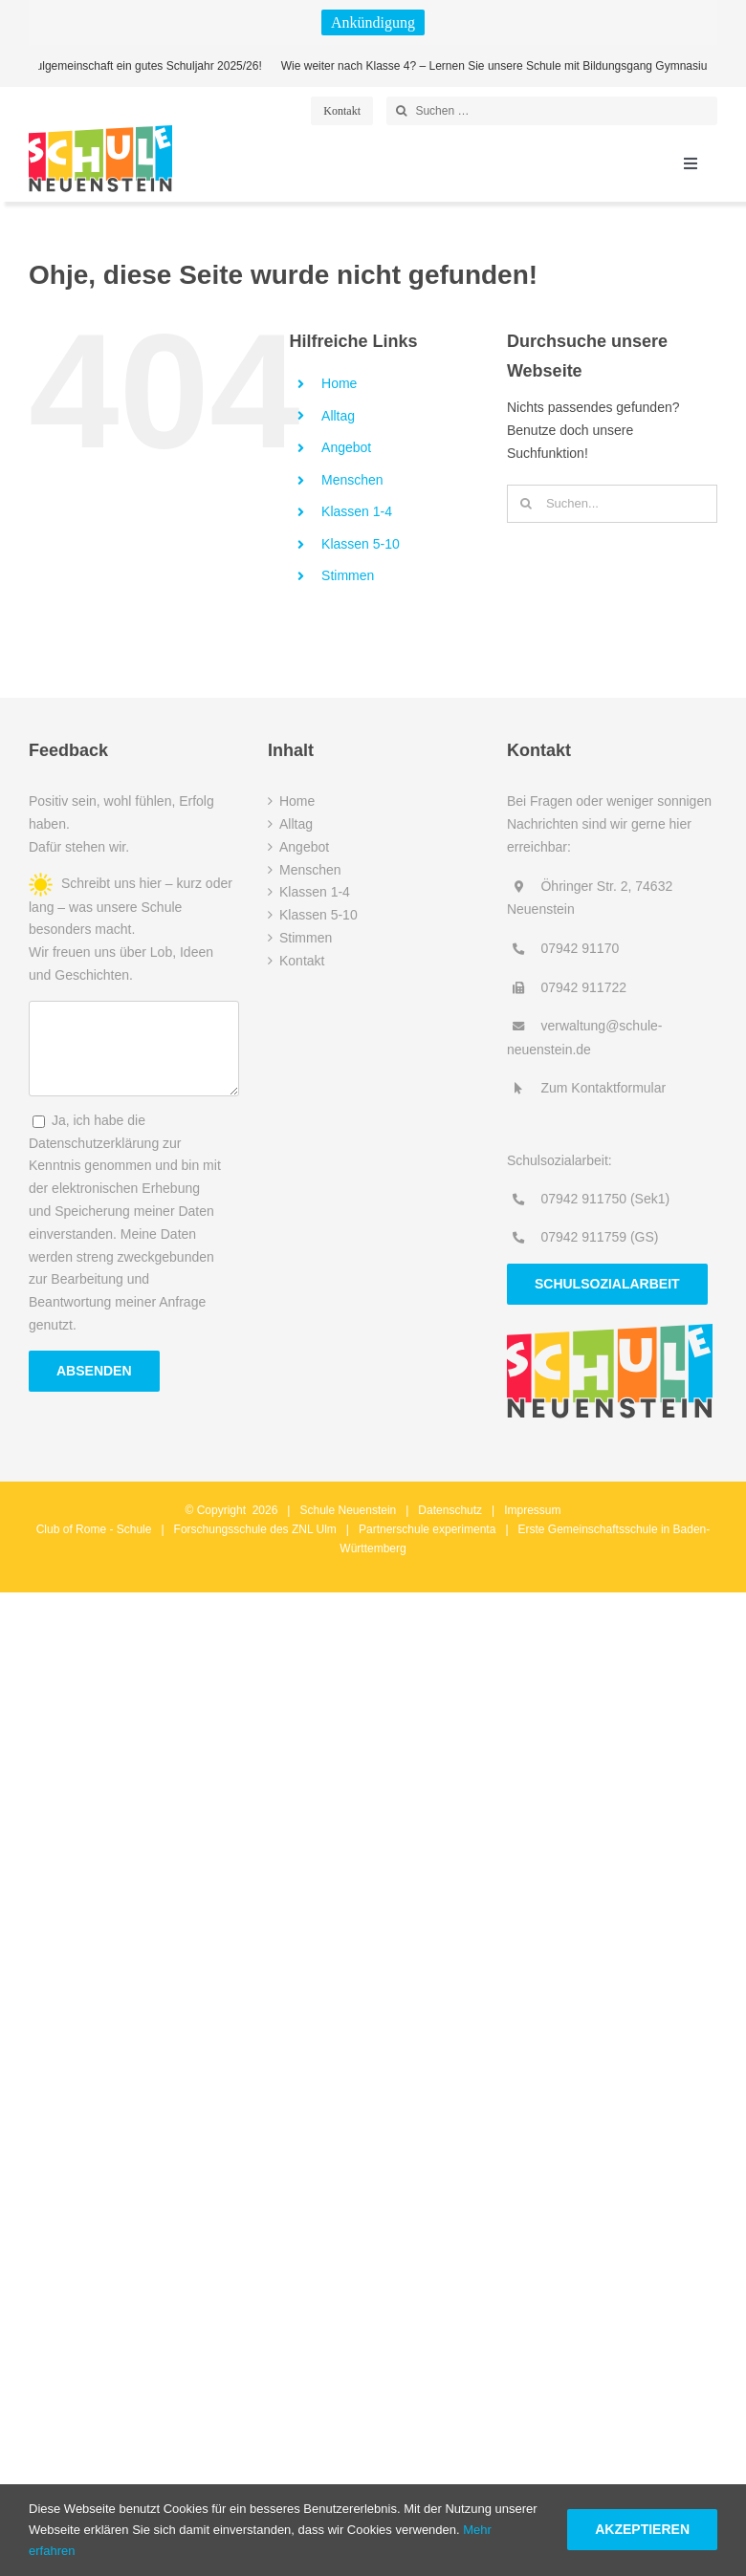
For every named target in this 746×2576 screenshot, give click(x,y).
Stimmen (347, 575)
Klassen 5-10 (360, 544)
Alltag (338, 415)
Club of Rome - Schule (94, 1529)
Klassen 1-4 (356, 511)
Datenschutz (450, 1510)
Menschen (352, 479)
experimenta (463, 1529)
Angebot (346, 447)
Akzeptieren (642, 2529)
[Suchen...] (612, 504)
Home (339, 383)
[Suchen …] (551, 111)
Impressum (532, 1510)
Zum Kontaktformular (603, 1087)
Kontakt (301, 960)
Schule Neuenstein (348, 1510)
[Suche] (400, 111)
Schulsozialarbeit (607, 1283)
